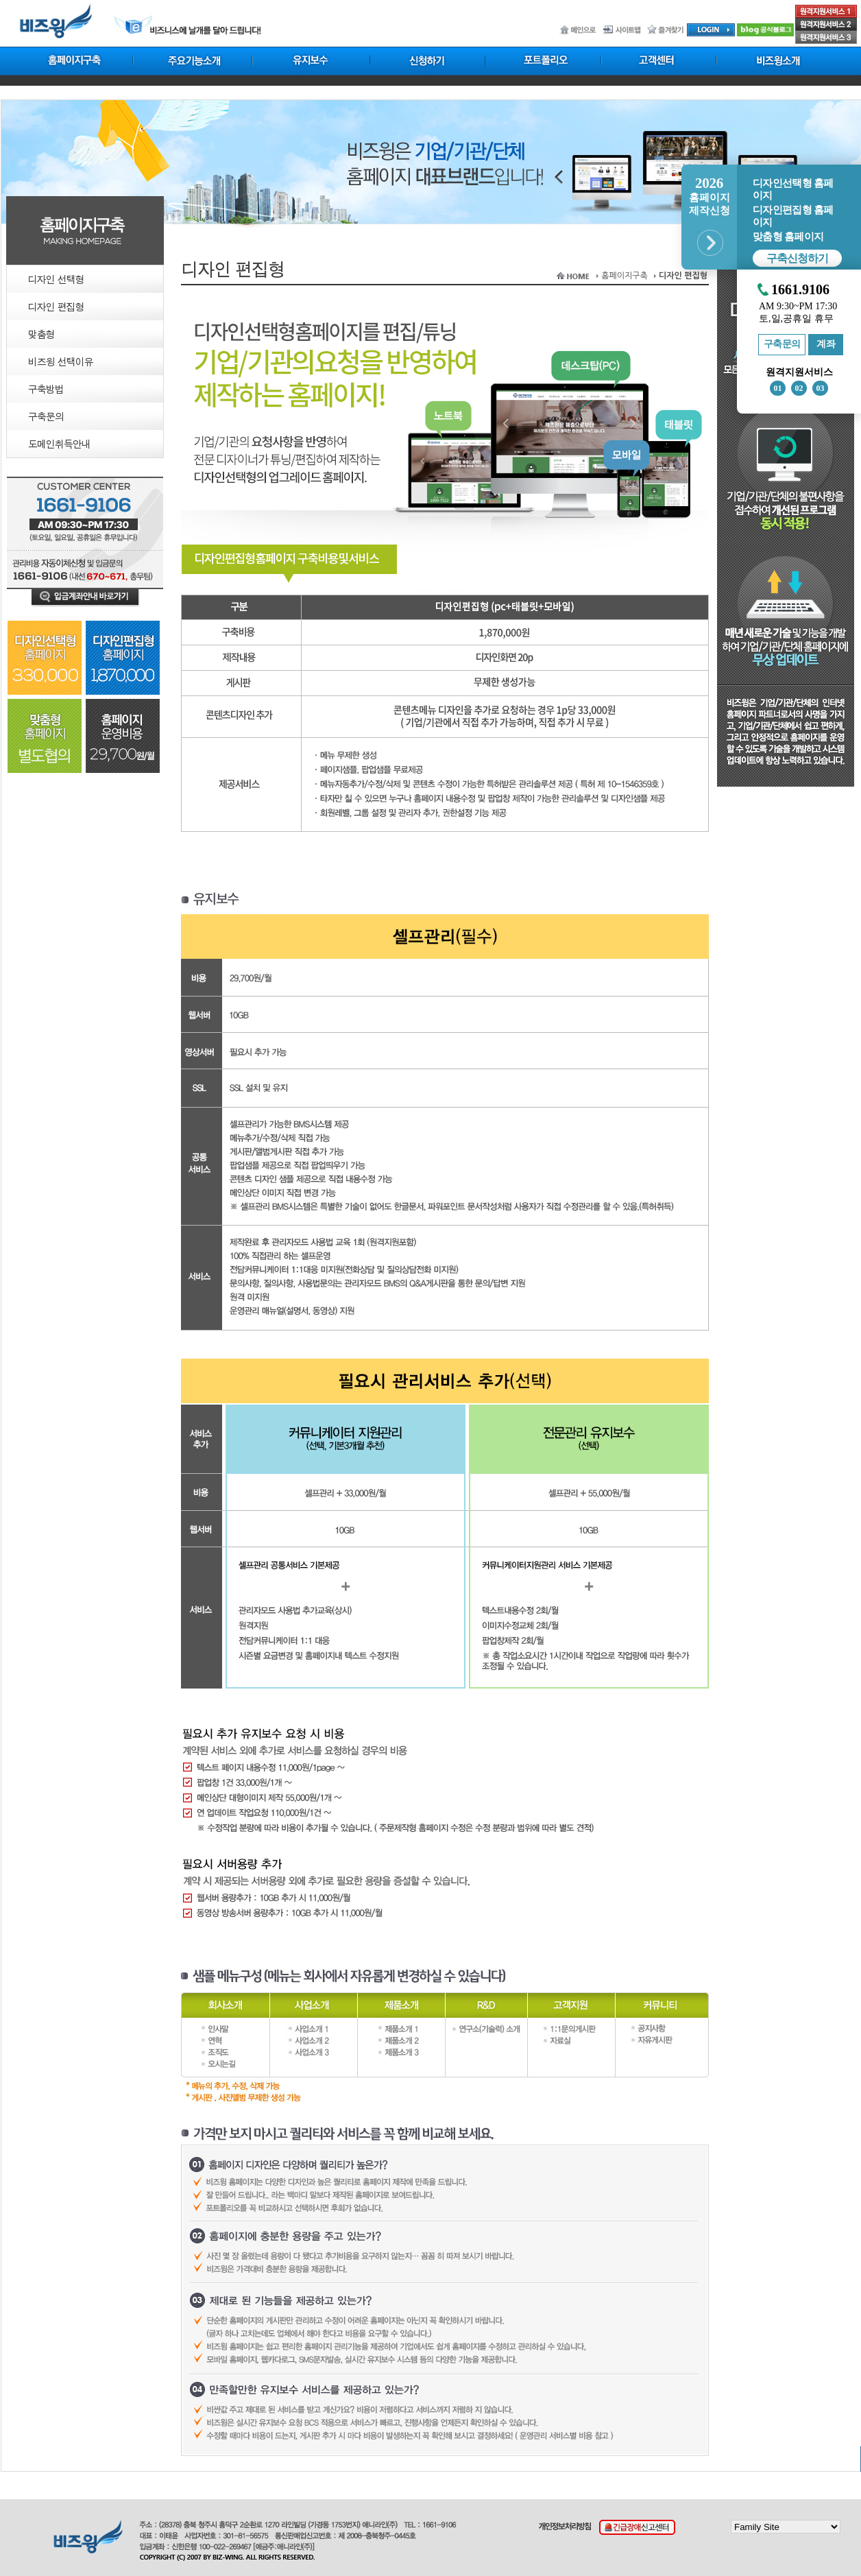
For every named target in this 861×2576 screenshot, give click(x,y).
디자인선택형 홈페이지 (793, 189)
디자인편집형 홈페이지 (793, 216)
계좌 (825, 344)
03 (820, 388)
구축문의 (782, 344)
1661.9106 (800, 289)
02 (799, 388)
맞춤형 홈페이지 (788, 236)
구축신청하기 (797, 258)
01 (778, 388)
